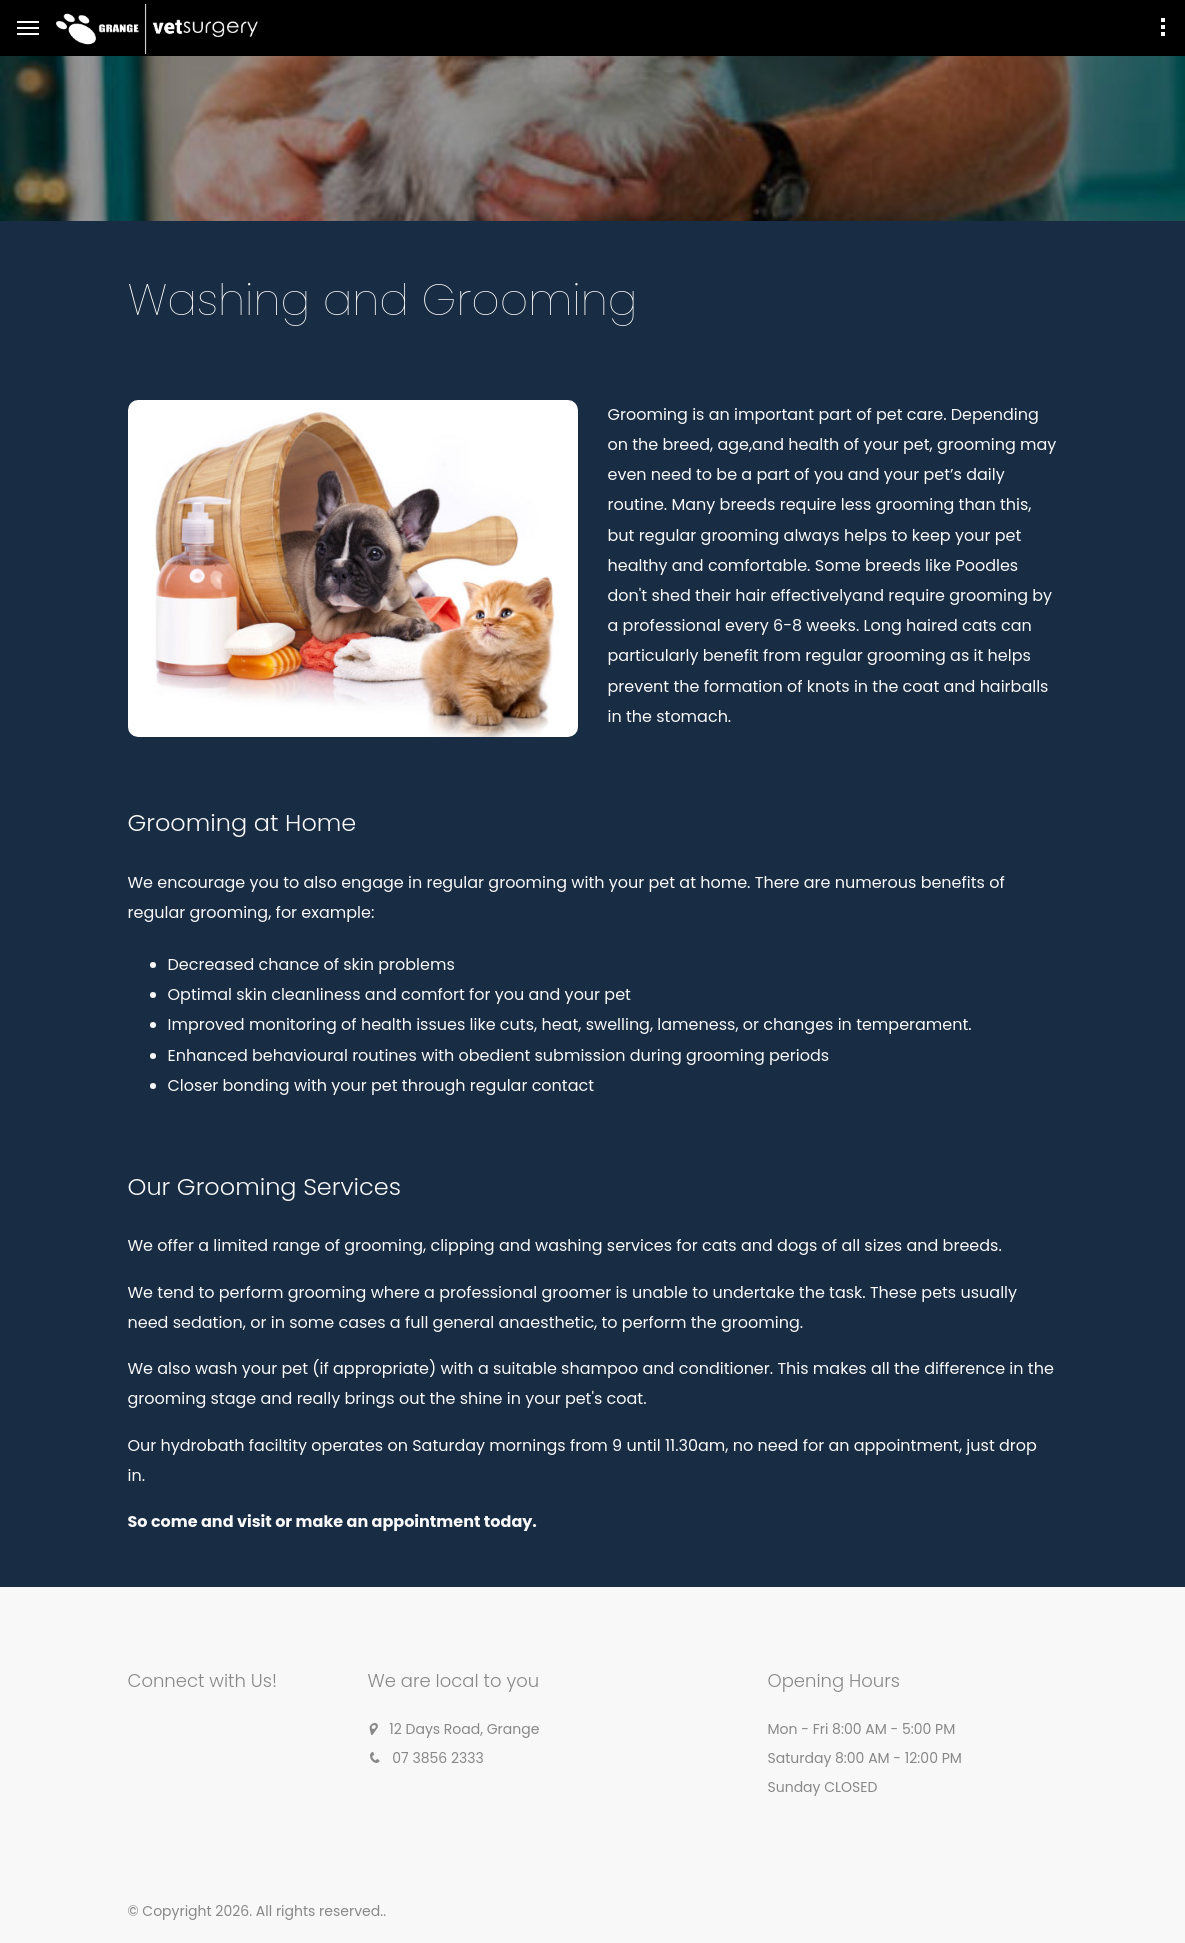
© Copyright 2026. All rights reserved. (256, 1911)
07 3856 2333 (437, 1758)
